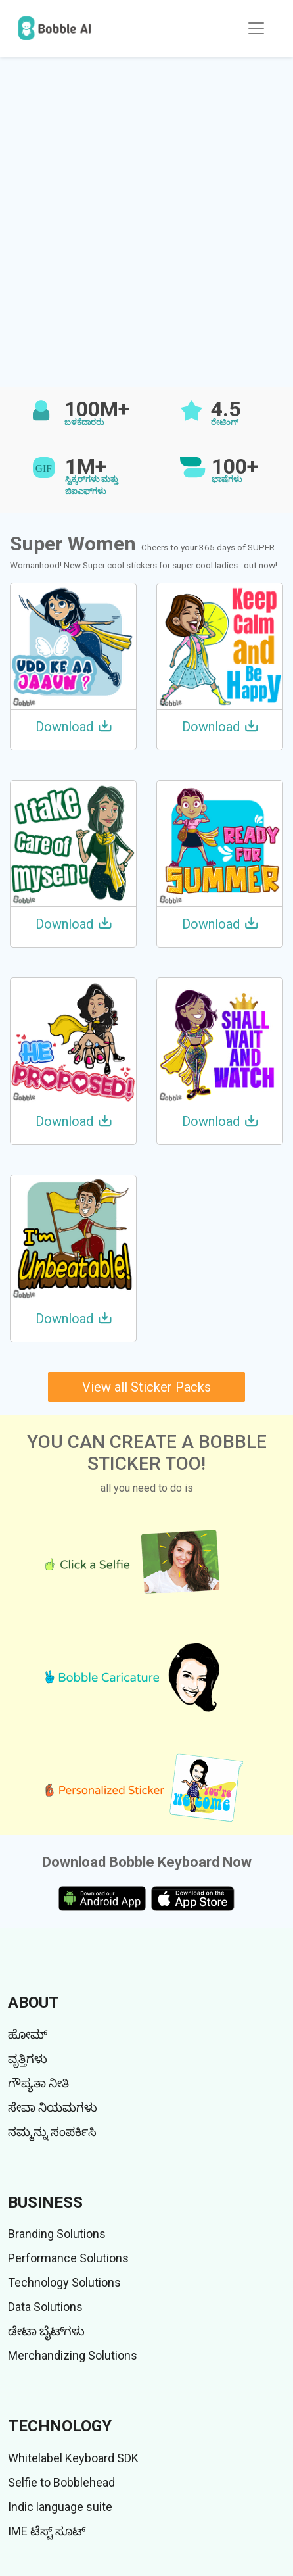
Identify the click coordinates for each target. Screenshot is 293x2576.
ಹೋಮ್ (27, 2034)
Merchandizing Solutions (72, 2355)
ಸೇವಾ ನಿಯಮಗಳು (52, 2107)
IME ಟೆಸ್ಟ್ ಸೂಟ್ (46, 2531)
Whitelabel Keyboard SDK (73, 2458)
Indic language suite (60, 2507)
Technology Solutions (64, 2282)
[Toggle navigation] (256, 28)
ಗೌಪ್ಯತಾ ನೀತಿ (38, 2083)
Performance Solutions (68, 2258)
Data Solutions (45, 2307)
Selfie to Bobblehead (61, 2482)
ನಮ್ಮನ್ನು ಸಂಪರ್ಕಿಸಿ (52, 2132)
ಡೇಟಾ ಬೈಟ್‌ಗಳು (46, 2331)
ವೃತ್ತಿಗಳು (27, 2059)
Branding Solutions (57, 2234)
